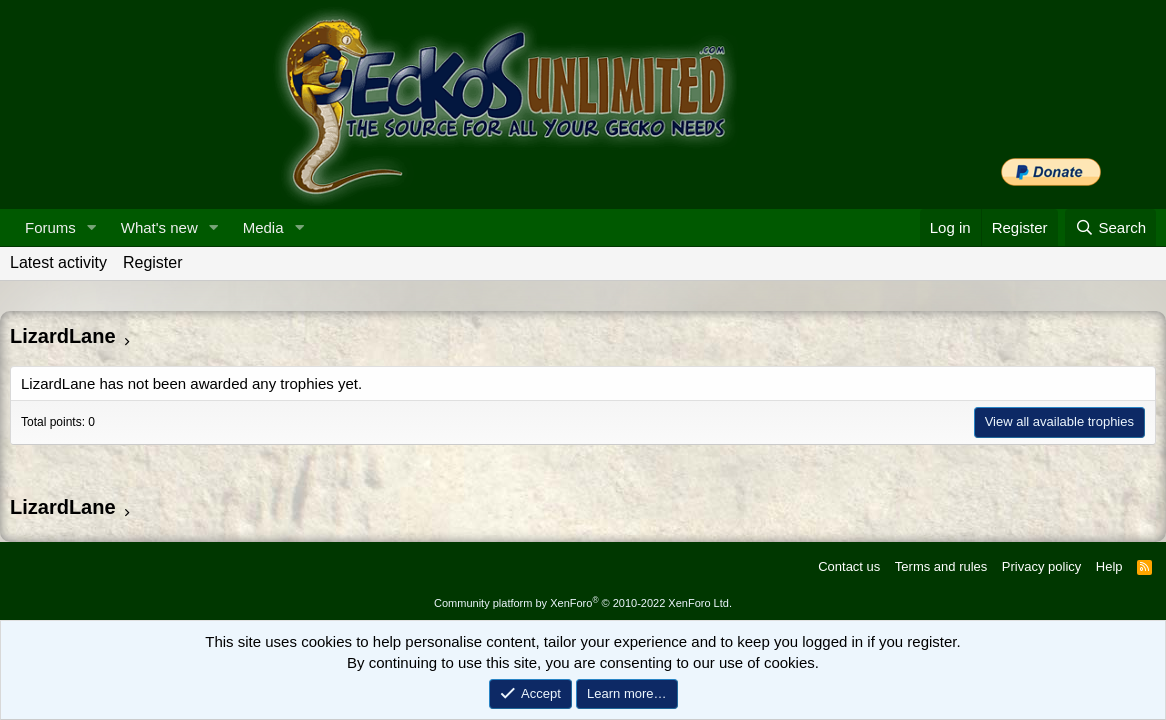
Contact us (849, 566)
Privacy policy (1041, 566)
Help (1109, 566)
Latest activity (58, 262)
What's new (159, 227)
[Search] (1110, 227)
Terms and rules (941, 566)
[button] (92, 227)
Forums (50, 227)
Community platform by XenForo (583, 603)
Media (263, 227)
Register (153, 262)
